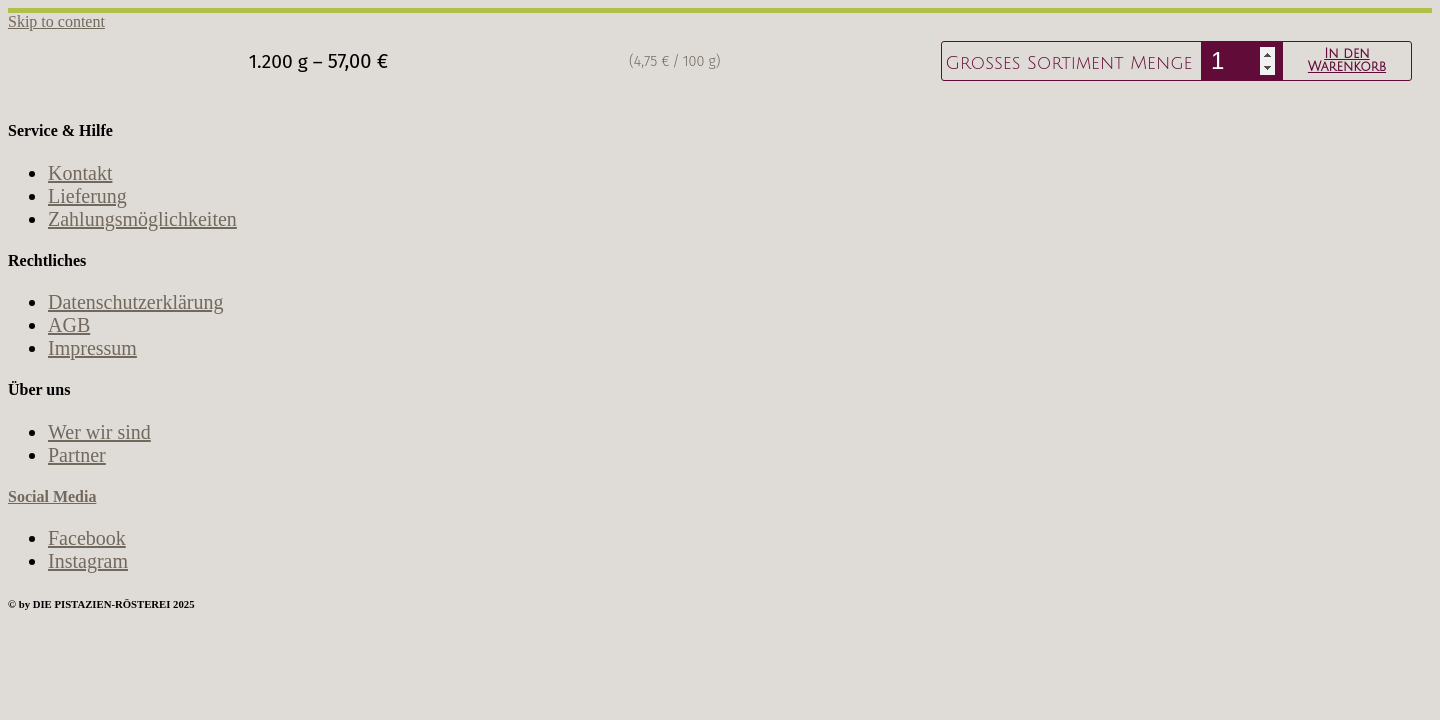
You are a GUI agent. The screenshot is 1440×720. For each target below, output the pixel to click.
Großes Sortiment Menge (1068, 63)
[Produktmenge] (1242, 61)
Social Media (52, 496)
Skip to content (56, 21)
